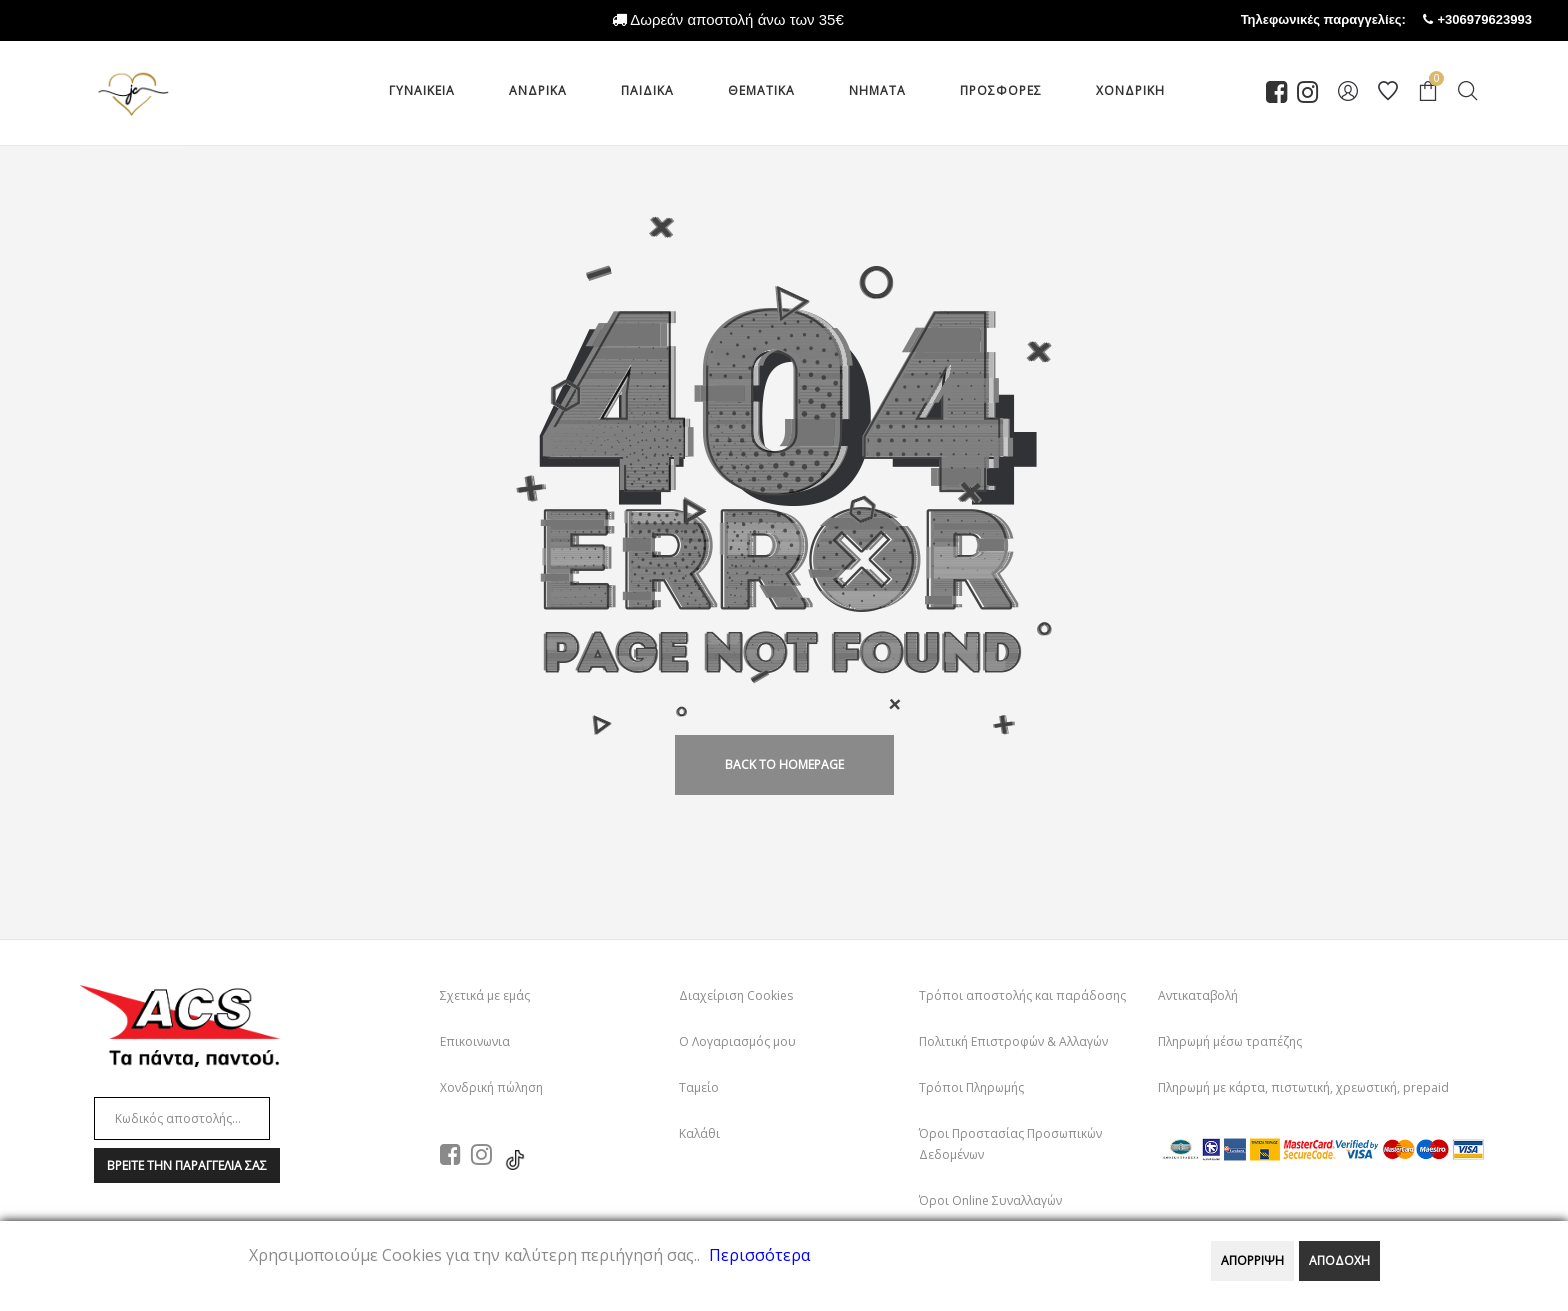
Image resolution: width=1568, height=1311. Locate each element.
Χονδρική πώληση (491, 1087)
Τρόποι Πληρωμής (971, 1087)
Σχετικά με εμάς (485, 995)
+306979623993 (1503, 19)
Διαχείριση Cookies (736, 995)
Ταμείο (699, 1087)
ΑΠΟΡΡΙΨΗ (1252, 1260)
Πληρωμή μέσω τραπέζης (1230, 1041)
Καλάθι (699, 1133)
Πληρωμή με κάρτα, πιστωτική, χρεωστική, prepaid (1303, 1087)
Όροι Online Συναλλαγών (990, 1200)
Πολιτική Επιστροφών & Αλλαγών (1013, 1041)
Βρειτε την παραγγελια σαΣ (187, 1165)
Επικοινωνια (475, 1041)
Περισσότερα (759, 1255)
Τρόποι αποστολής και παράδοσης (1022, 995)
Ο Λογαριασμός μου (737, 1041)
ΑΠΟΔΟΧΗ (1339, 1260)
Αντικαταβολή (1198, 995)
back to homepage (784, 764)
